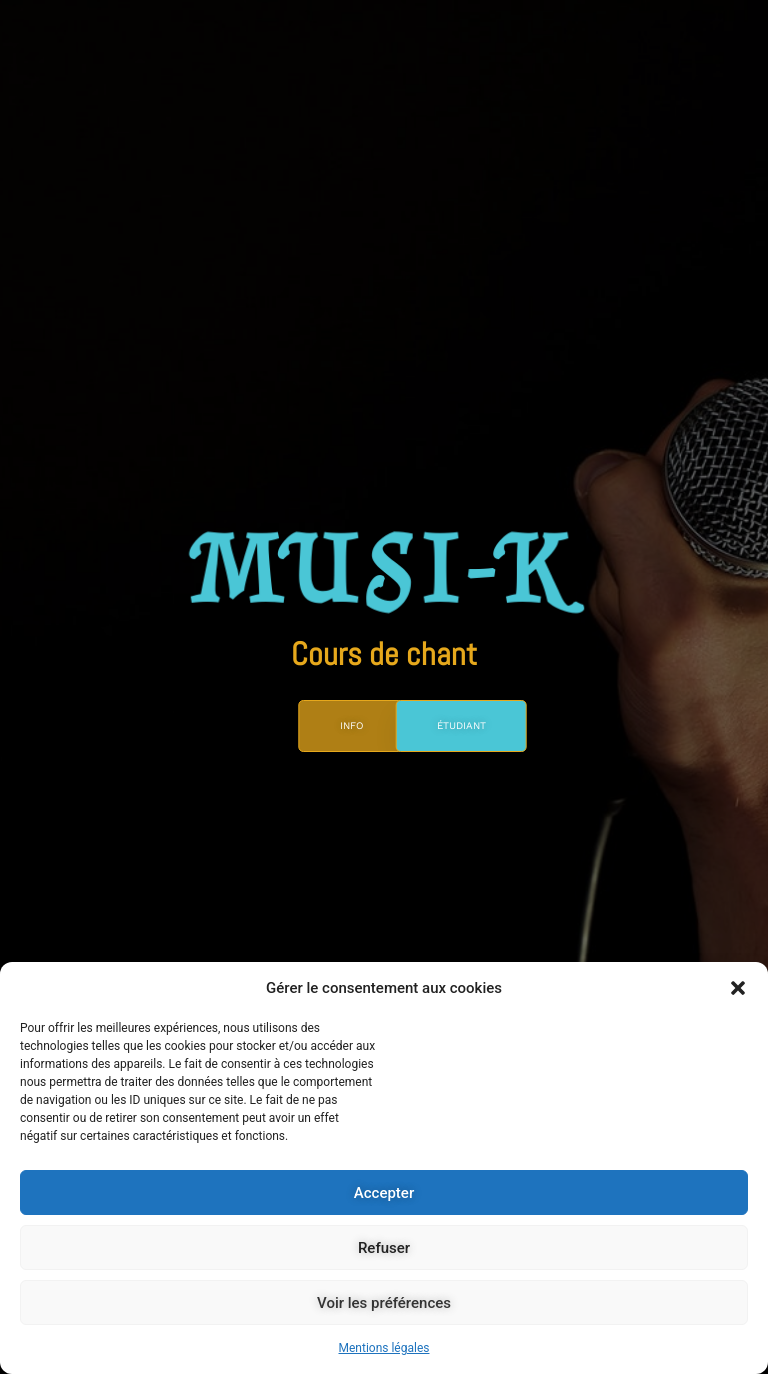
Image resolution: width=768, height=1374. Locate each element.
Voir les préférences (384, 1303)
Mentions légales (384, 1348)
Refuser (384, 1248)
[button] (738, 988)
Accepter (384, 1193)
